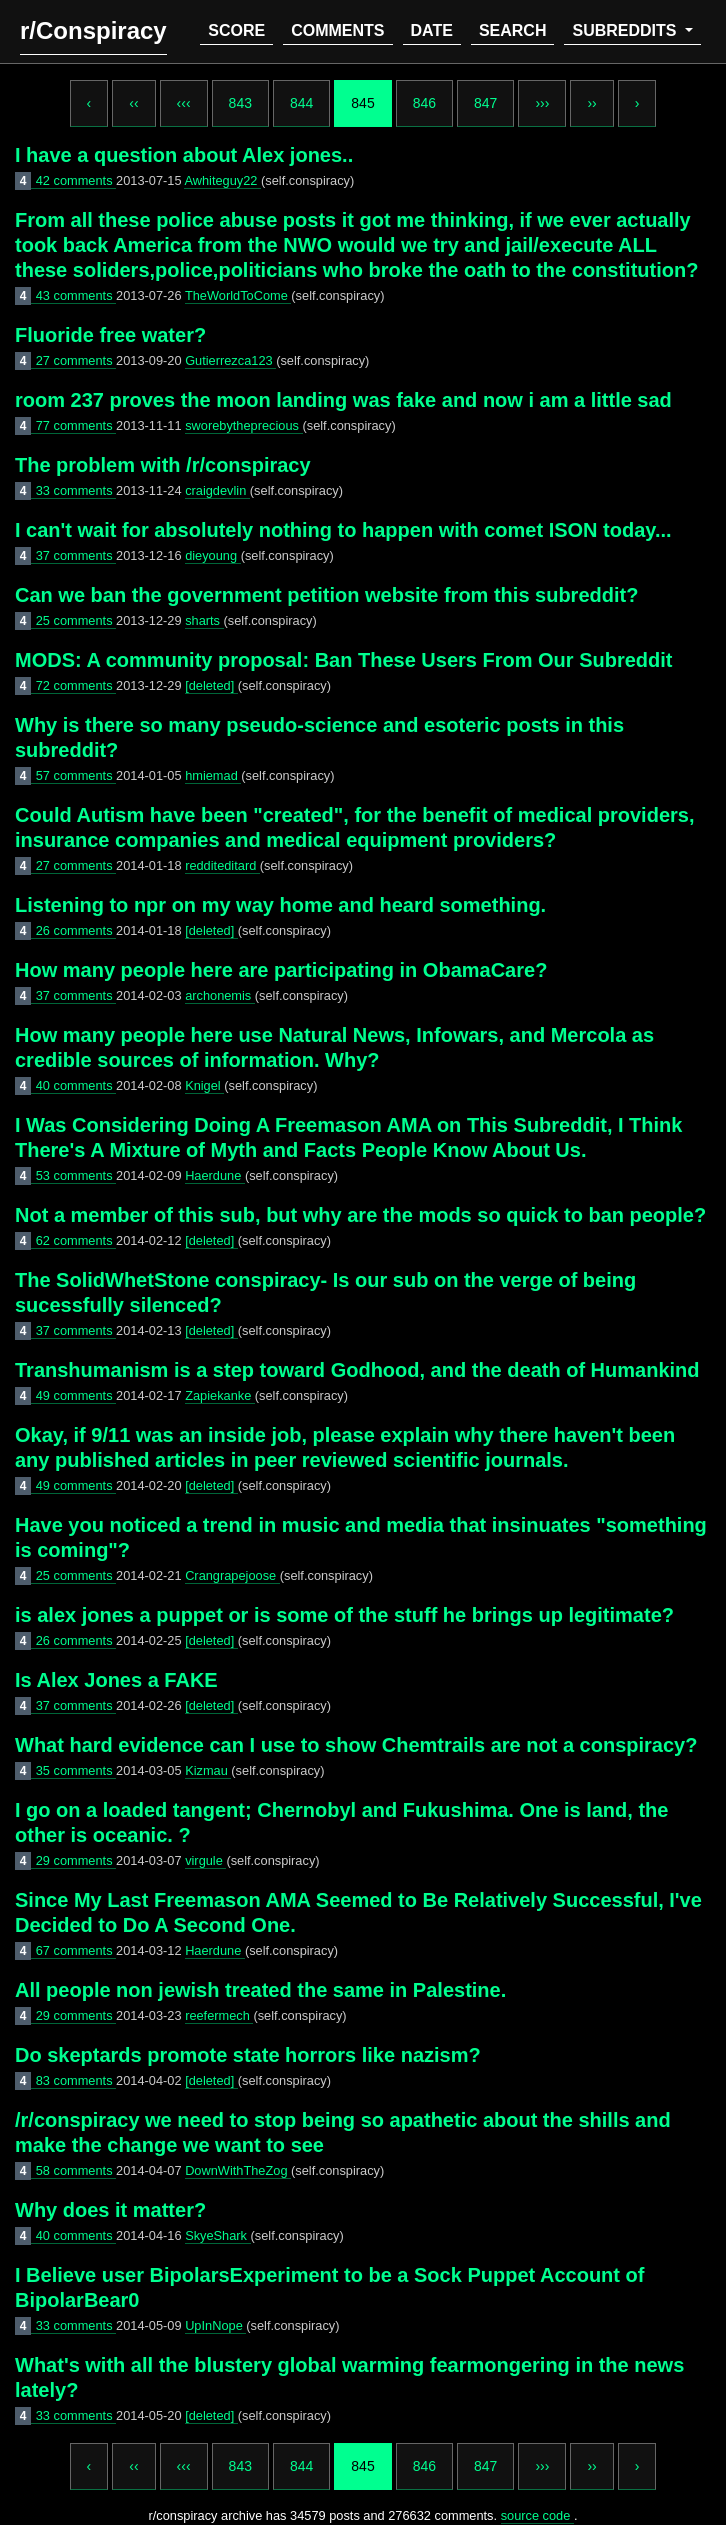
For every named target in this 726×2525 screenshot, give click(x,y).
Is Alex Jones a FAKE (116, 1680)
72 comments (76, 685)
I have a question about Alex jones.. (184, 155)
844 (301, 103)
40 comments (76, 1085)
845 (362, 103)
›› (591, 103)
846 (424, 103)
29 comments (76, 1860)
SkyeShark (217, 2235)
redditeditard (222, 865)
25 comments (76, 620)
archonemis (220, 995)
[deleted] (211, 685)
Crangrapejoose (232, 1575)
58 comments (76, 2170)
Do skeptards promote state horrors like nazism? (248, 2055)
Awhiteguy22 (222, 180)
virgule (205, 1860)
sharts (204, 620)
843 (240, 103)
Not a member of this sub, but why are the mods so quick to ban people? (360, 1215)
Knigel (204, 1085)
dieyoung (213, 555)
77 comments (76, 425)
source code (537, 2515)
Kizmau (208, 1770)
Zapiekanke (220, 1395)
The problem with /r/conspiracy (163, 465)
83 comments (76, 2080)
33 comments (76, 490)
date (432, 30)
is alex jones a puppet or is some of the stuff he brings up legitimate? (344, 1615)
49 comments (76, 1395)
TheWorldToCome (238, 295)
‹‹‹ (184, 103)
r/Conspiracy (93, 30)
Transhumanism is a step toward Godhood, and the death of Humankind (357, 1370)
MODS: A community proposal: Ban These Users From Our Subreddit (344, 660)
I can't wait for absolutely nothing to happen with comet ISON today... (343, 530)
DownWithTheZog (238, 2170)
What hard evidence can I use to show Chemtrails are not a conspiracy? (356, 1745)
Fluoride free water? (110, 335)
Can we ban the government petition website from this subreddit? (326, 595)
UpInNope (215, 2325)
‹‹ (133, 103)
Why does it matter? (110, 2210)
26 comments (76, 930)
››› (542, 103)
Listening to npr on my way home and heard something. (280, 905)
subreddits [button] (626, 30)
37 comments (76, 555)
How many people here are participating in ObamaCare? (281, 970)
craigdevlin (217, 490)
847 (485, 103)
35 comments (76, 1770)
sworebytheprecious (243, 425)
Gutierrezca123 (230, 360)
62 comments (76, 1240)
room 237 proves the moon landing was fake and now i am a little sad (343, 400)
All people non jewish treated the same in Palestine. (260, 1990)
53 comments (76, 1175)
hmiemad (213, 775)
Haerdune (215, 1175)
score (236, 30)
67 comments (76, 1950)
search (513, 30)
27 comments (76, 360)
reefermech (219, 2015)
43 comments (76, 295)
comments (337, 30)
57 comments (76, 775)
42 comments (76, 180)
